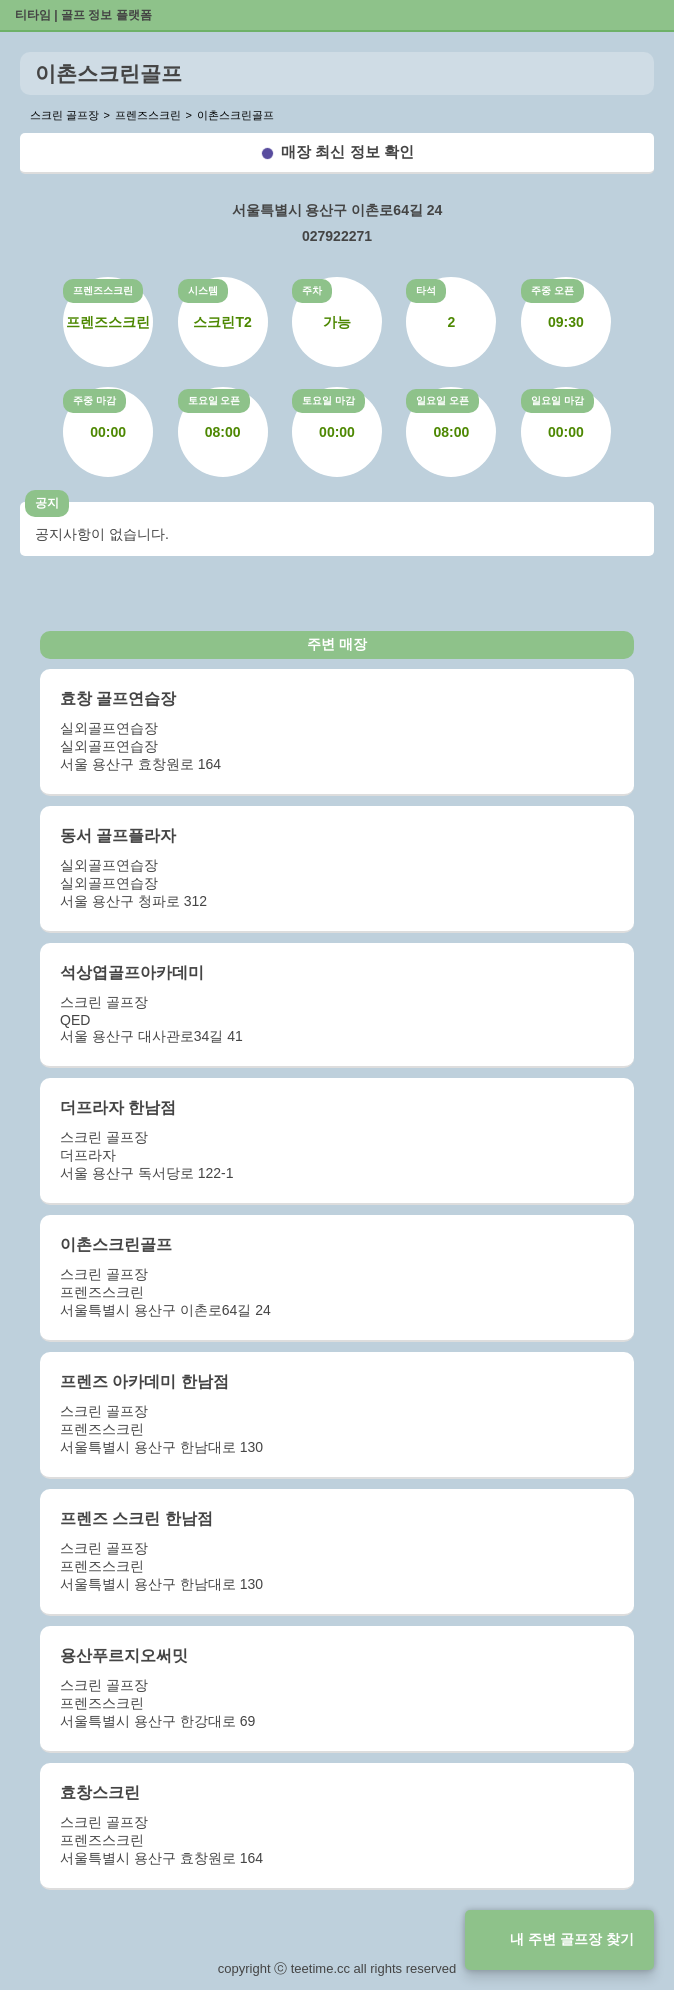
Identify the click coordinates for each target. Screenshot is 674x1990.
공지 (47, 503)
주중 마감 (94, 400)
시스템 (203, 290)
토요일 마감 (328, 400)
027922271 (337, 236)
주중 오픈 (552, 290)
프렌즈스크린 (103, 290)
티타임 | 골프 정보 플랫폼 (83, 15)
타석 (426, 290)
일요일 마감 (557, 400)
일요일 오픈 (442, 400)
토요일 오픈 (214, 400)
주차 (312, 290)
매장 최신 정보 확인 (347, 151)
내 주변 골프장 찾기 (572, 1939)
